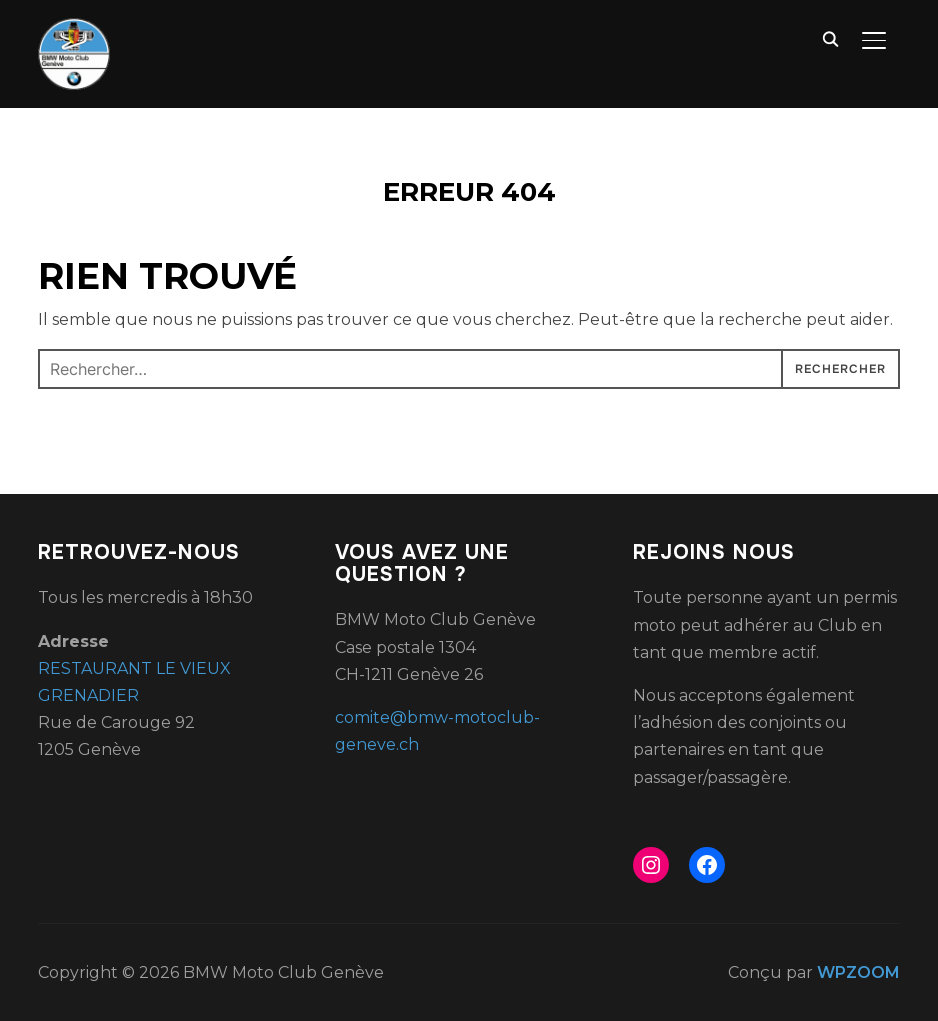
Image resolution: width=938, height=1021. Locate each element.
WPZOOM (858, 972)
